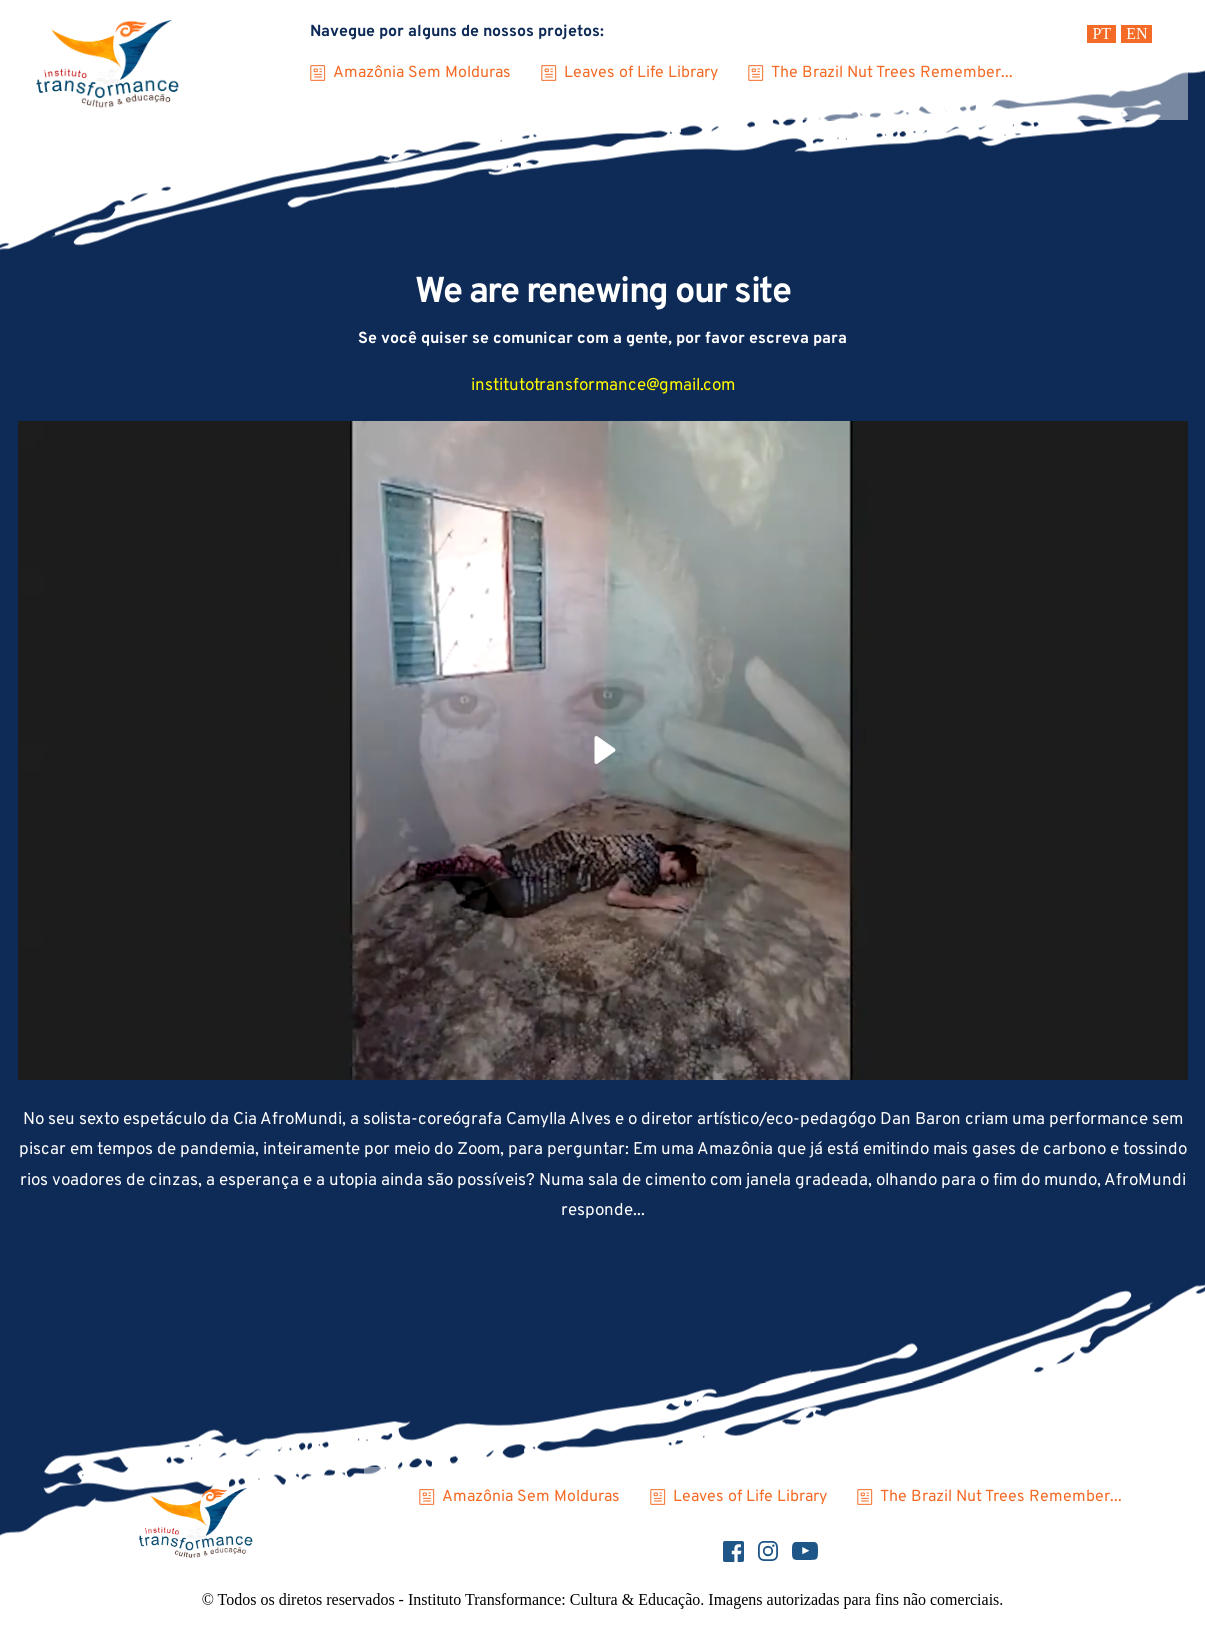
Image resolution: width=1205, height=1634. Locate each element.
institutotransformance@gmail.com (603, 386)
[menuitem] (1101, 34)
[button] (603, 750)
